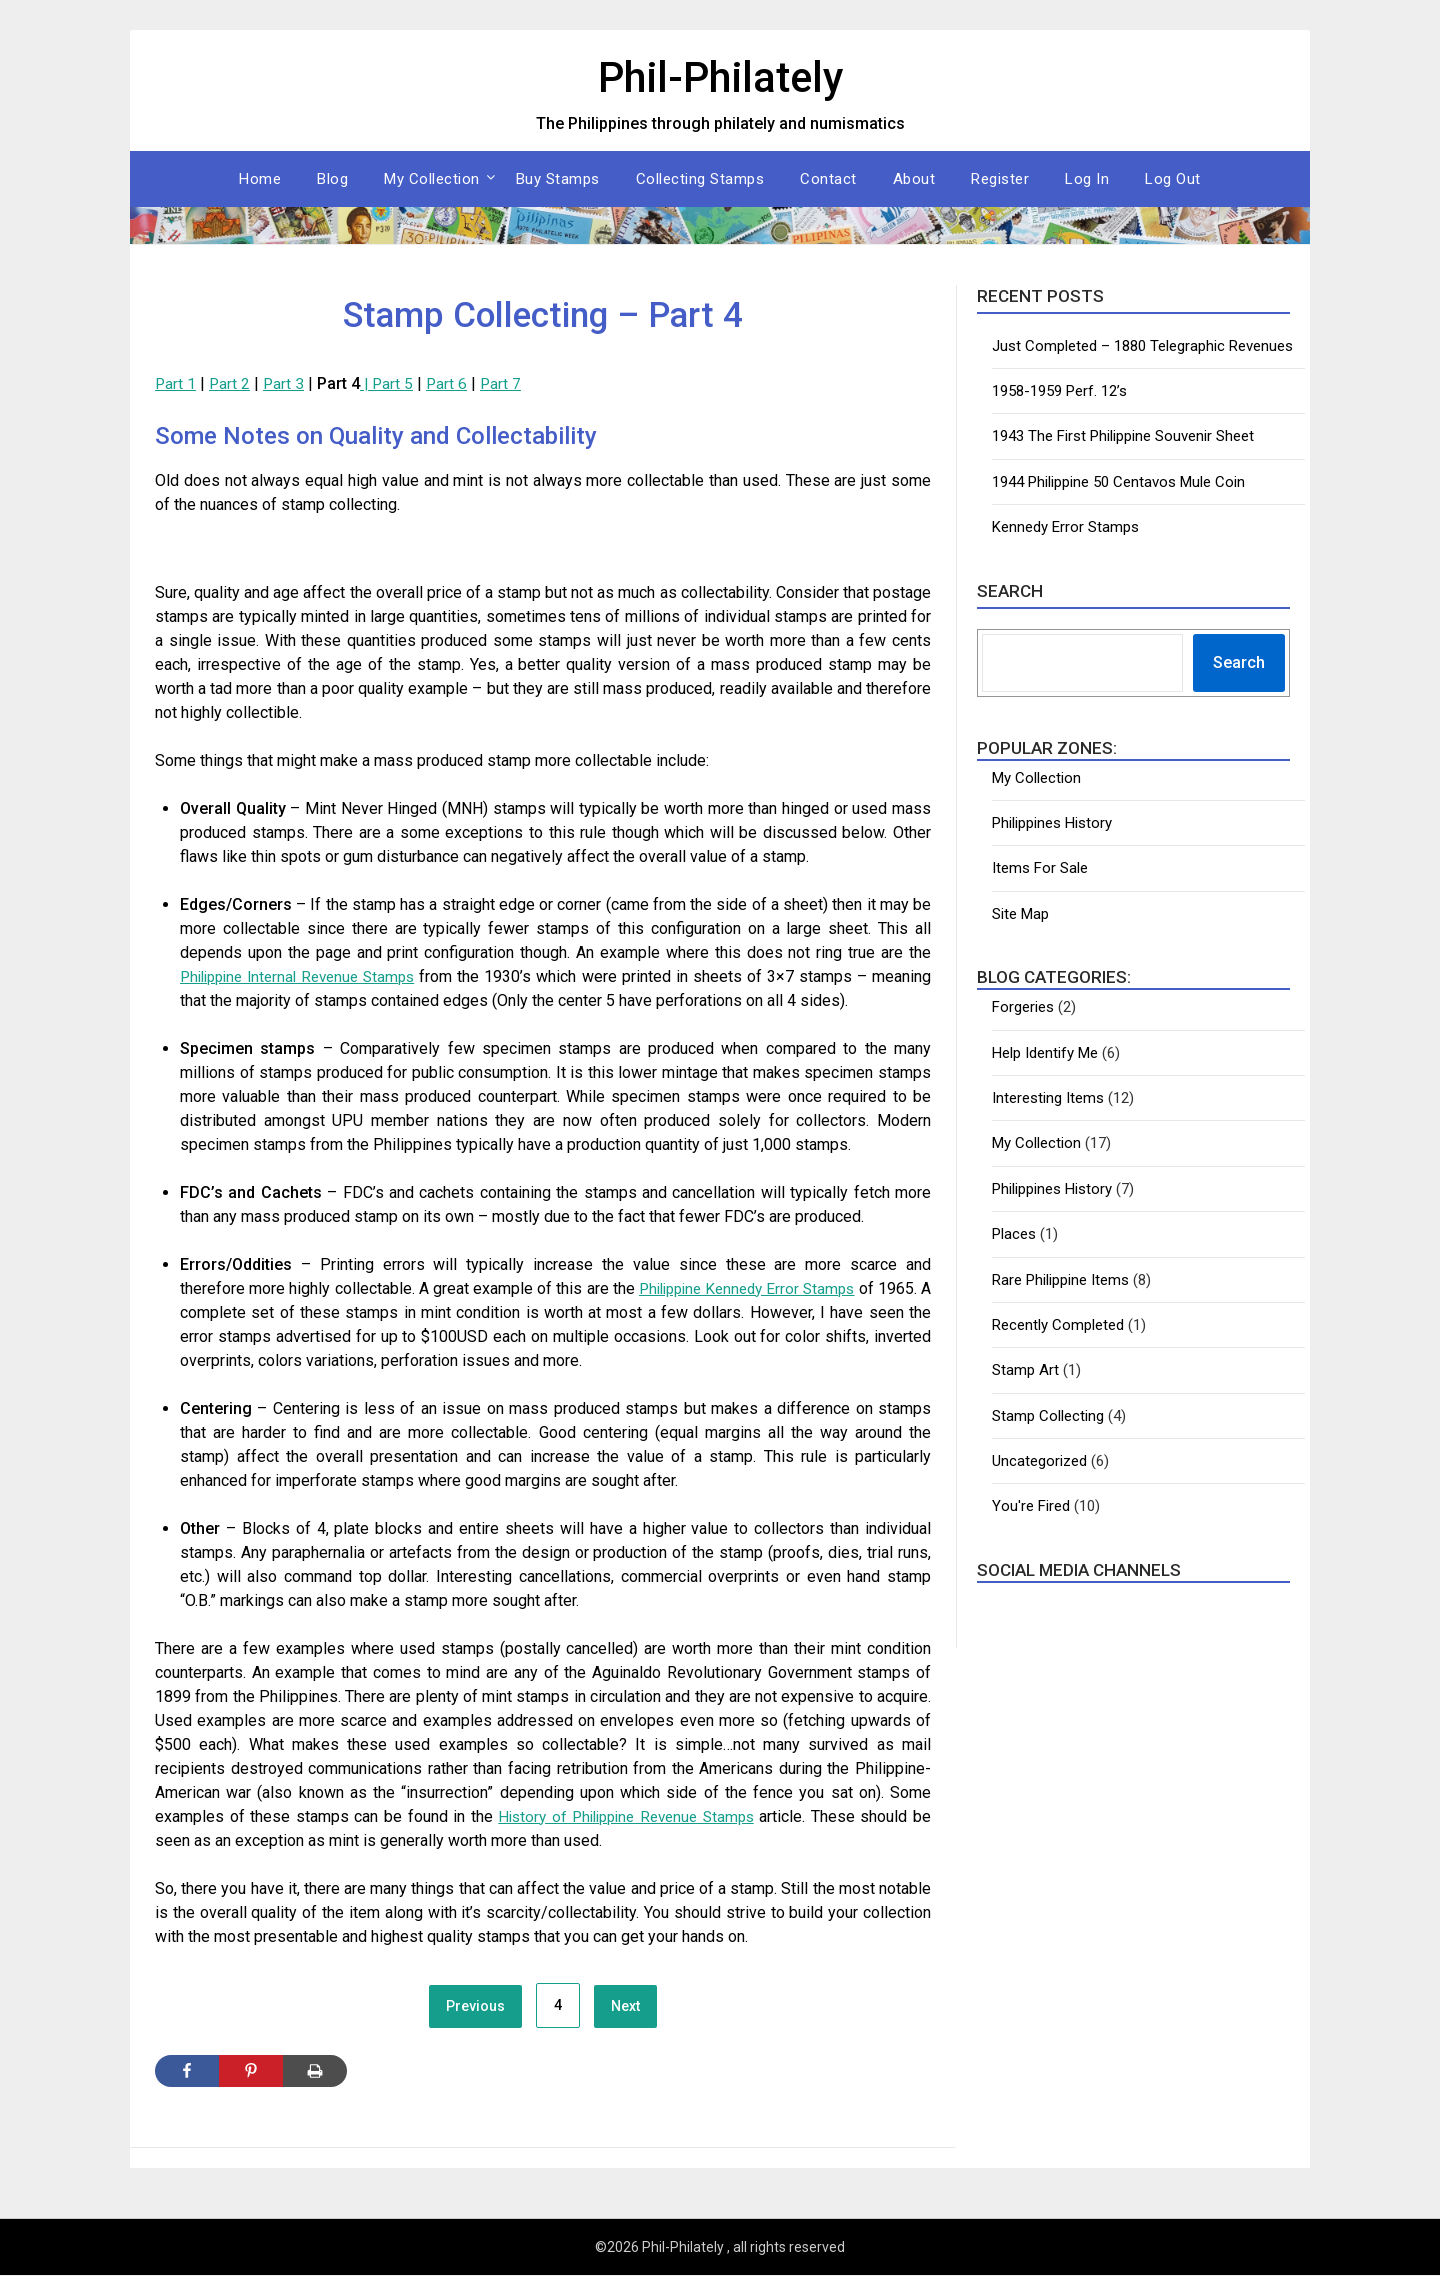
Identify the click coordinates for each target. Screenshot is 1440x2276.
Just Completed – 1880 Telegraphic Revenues (1142, 346)
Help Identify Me (1045, 1053)
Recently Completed (1058, 1325)
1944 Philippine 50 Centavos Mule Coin (1118, 482)
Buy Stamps (558, 179)
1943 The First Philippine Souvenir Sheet (1123, 436)
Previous (475, 2007)
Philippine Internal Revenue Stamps (310, 976)
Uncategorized (1039, 1461)
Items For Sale (1040, 868)
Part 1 (176, 383)
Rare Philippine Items (1060, 1280)
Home (260, 179)
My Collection (432, 179)
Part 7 (507, 383)
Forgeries (1023, 1007)
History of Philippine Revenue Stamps (623, 1816)
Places (1014, 1234)
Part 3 (286, 383)
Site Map (1020, 914)
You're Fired (1031, 1506)
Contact (828, 179)
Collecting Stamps (700, 179)
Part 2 (231, 383)
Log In (1087, 179)
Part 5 (397, 383)
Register (1000, 179)
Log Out (1173, 179)
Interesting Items (1048, 1098)
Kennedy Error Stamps (1065, 527)
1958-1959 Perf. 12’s (1059, 391)
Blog (332, 179)
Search (1239, 662)
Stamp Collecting (1048, 1416)
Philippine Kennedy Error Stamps (753, 1288)
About (914, 179)
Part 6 (452, 383)
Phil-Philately (720, 75)
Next (625, 2007)
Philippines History (1052, 823)
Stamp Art (1025, 1370)
